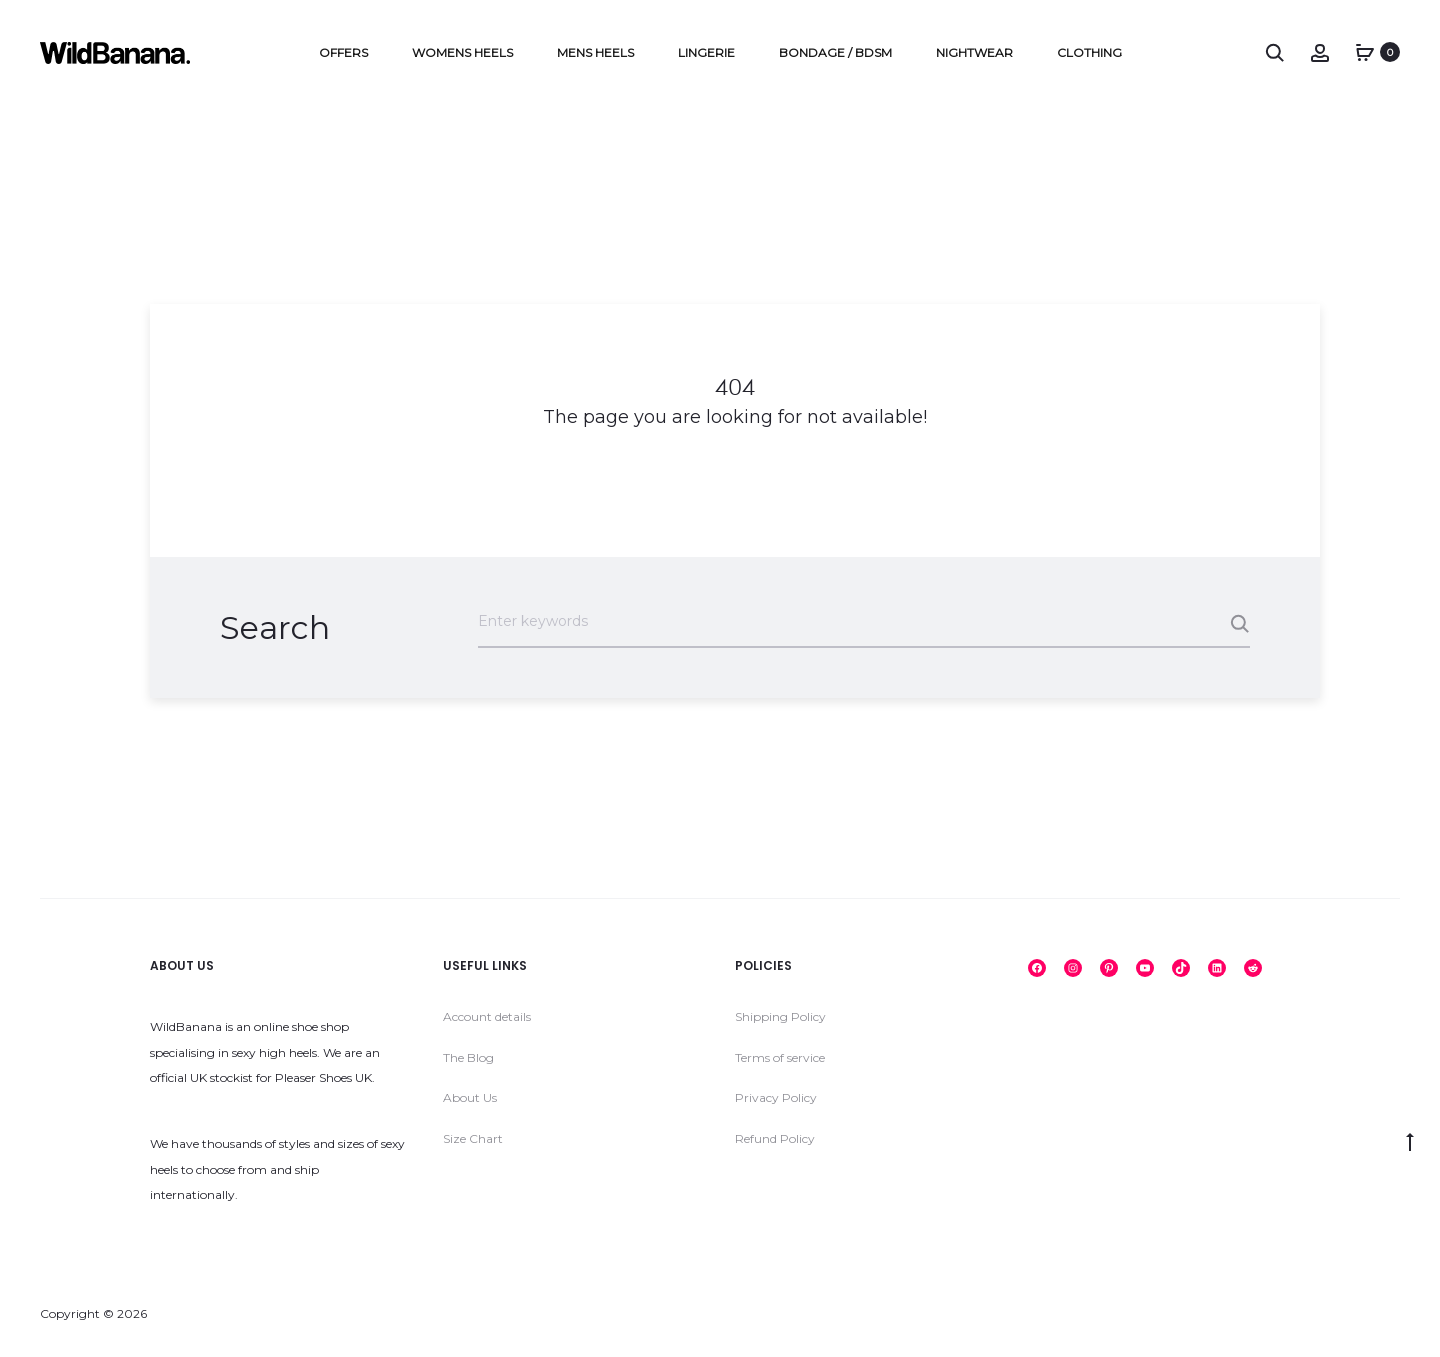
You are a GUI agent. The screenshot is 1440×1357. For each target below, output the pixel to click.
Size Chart (473, 1138)
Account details (487, 1016)
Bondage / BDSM (835, 52)
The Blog (468, 1057)
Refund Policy (775, 1138)
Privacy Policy (776, 1097)
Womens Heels (462, 52)
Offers (343, 52)
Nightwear (974, 52)
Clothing (1089, 52)
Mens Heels (595, 52)
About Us (470, 1097)
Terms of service (780, 1057)
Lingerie (706, 52)
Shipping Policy (780, 1016)
